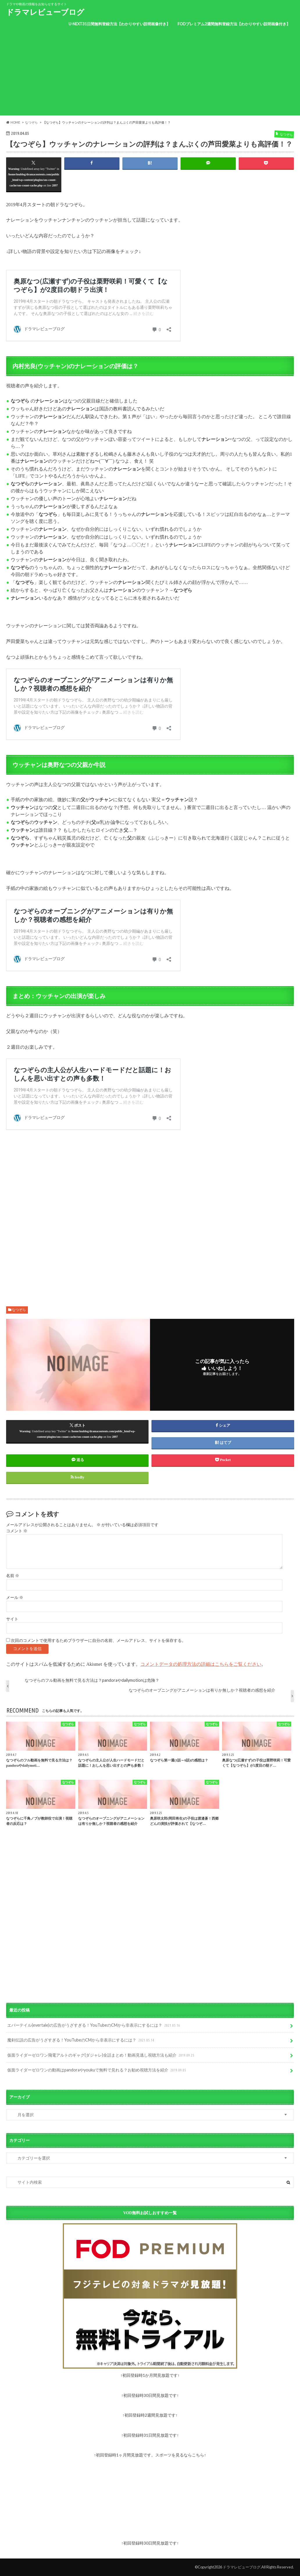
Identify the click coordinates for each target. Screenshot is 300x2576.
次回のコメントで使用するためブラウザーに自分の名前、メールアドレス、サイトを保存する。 (98, 1640)
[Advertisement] (150, 74)
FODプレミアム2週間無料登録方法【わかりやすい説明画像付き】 (234, 24)
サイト (12, 1619)
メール (14, 1597)
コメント (16, 1531)
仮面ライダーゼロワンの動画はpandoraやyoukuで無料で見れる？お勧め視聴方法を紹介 (97, 2070)
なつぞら (19, 1310)
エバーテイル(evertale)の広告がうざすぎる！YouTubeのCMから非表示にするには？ (94, 2025)
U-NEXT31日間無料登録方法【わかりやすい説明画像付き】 (119, 24)
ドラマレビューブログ (45, 12)
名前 (12, 1576)
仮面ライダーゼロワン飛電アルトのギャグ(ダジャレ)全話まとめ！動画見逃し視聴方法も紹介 (101, 2055)
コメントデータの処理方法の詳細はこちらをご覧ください (200, 1664)
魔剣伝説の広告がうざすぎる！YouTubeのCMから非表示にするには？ (81, 2040)
